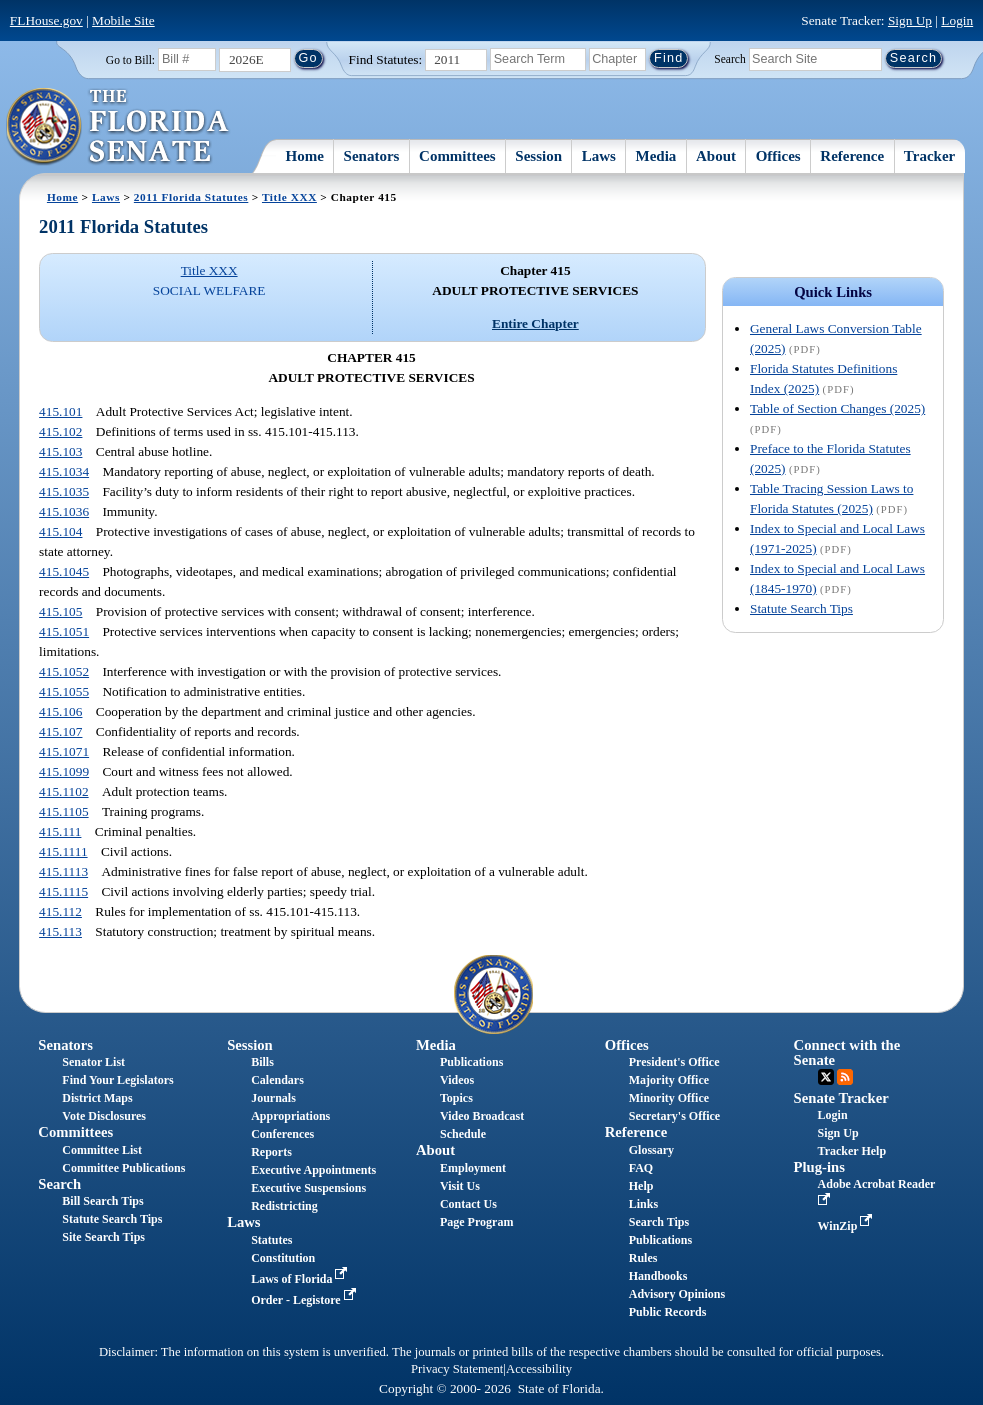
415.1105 (64, 811)
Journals (273, 1098)
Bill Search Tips (102, 1201)
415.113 (60, 931)
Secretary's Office (674, 1116)
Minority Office (669, 1098)
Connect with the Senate (847, 1052)
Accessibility (539, 1369)
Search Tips (659, 1222)
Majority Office (669, 1080)
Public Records (668, 1312)
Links (643, 1204)
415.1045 (64, 571)
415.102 (60, 431)
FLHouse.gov (46, 20)
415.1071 (64, 751)
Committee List (102, 1150)
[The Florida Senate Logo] (118, 127)
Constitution (283, 1258)
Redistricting (284, 1206)
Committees (457, 156)
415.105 (60, 611)
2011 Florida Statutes (191, 197)
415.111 (60, 831)
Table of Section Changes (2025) (837, 408)
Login (957, 20)
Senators (372, 156)
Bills (262, 1062)
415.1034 (64, 471)
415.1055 (64, 691)
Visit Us (460, 1186)
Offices (778, 156)
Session (538, 156)
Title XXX (289, 197)
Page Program (476, 1222)
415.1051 (64, 631)
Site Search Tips (103, 1237)
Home (305, 156)
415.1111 (63, 851)
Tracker (929, 156)
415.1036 (64, 511)
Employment (473, 1168)
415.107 (60, 731)
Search (729, 58)
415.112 (60, 911)
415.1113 (63, 871)
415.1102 (64, 791)
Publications (471, 1062)
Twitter (826, 1077)
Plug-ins (819, 1167)
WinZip (847, 1226)
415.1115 (63, 891)
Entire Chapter (535, 323)
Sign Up (910, 20)
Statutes (271, 1240)
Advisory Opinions (677, 1294)
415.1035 (64, 491)
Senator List (93, 1062)
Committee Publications (123, 1168)
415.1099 (64, 771)
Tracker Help (852, 1151)
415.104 (60, 531)
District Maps (97, 1098)
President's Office (674, 1062)
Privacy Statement (457, 1369)
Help (641, 1186)
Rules (643, 1258)
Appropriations (290, 1116)
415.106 (60, 711)
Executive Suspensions (308, 1188)
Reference (852, 156)
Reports (271, 1152)
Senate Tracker (841, 1098)
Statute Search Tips (801, 608)
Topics (456, 1098)
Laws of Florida (301, 1279)
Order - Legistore (305, 1300)
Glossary (651, 1150)
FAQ (641, 1168)
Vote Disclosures (104, 1116)
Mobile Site (123, 20)
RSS (845, 1077)
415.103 (60, 451)
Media (656, 156)
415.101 (60, 411)
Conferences (282, 1134)
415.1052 (64, 671)
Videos (457, 1080)
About (716, 156)
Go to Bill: (130, 60)
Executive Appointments (313, 1170)
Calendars (277, 1080)
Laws (599, 156)
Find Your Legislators (117, 1080)
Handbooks (658, 1276)
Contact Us (468, 1204)
